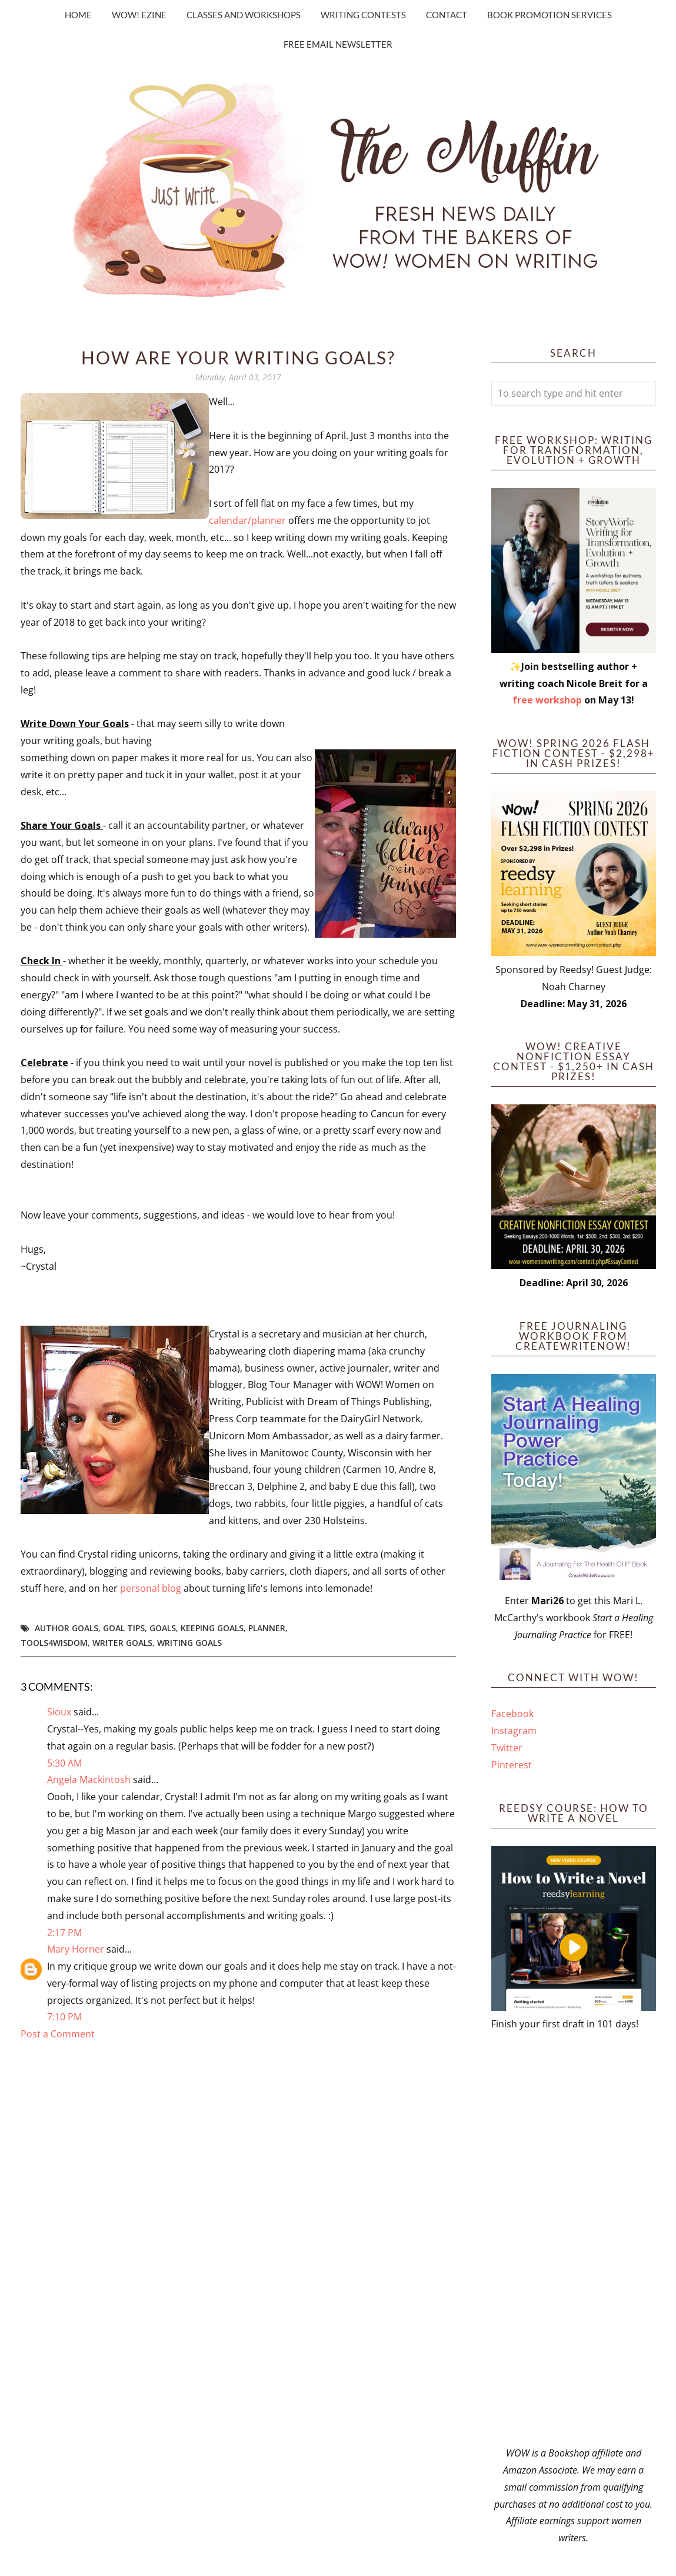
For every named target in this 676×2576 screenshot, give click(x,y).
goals (162, 1628)
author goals (66, 1628)
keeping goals (212, 1628)
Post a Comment (58, 2033)
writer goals (122, 1642)
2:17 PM (64, 1932)
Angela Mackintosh (89, 1779)
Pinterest (511, 1764)
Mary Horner (75, 1949)
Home (78, 14)
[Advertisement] (573, 2238)
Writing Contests (363, 14)
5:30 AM (64, 1763)
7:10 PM (64, 2016)
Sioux (59, 1711)
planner (266, 1628)
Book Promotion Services (549, 14)
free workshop (547, 699)
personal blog (150, 1588)
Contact (446, 14)
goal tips (124, 1628)
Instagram (514, 1730)
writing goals (189, 1642)
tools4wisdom (54, 1642)
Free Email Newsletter (338, 44)
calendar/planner (248, 520)
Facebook (512, 1713)
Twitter (506, 1747)
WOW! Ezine (139, 14)
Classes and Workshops (244, 14)
